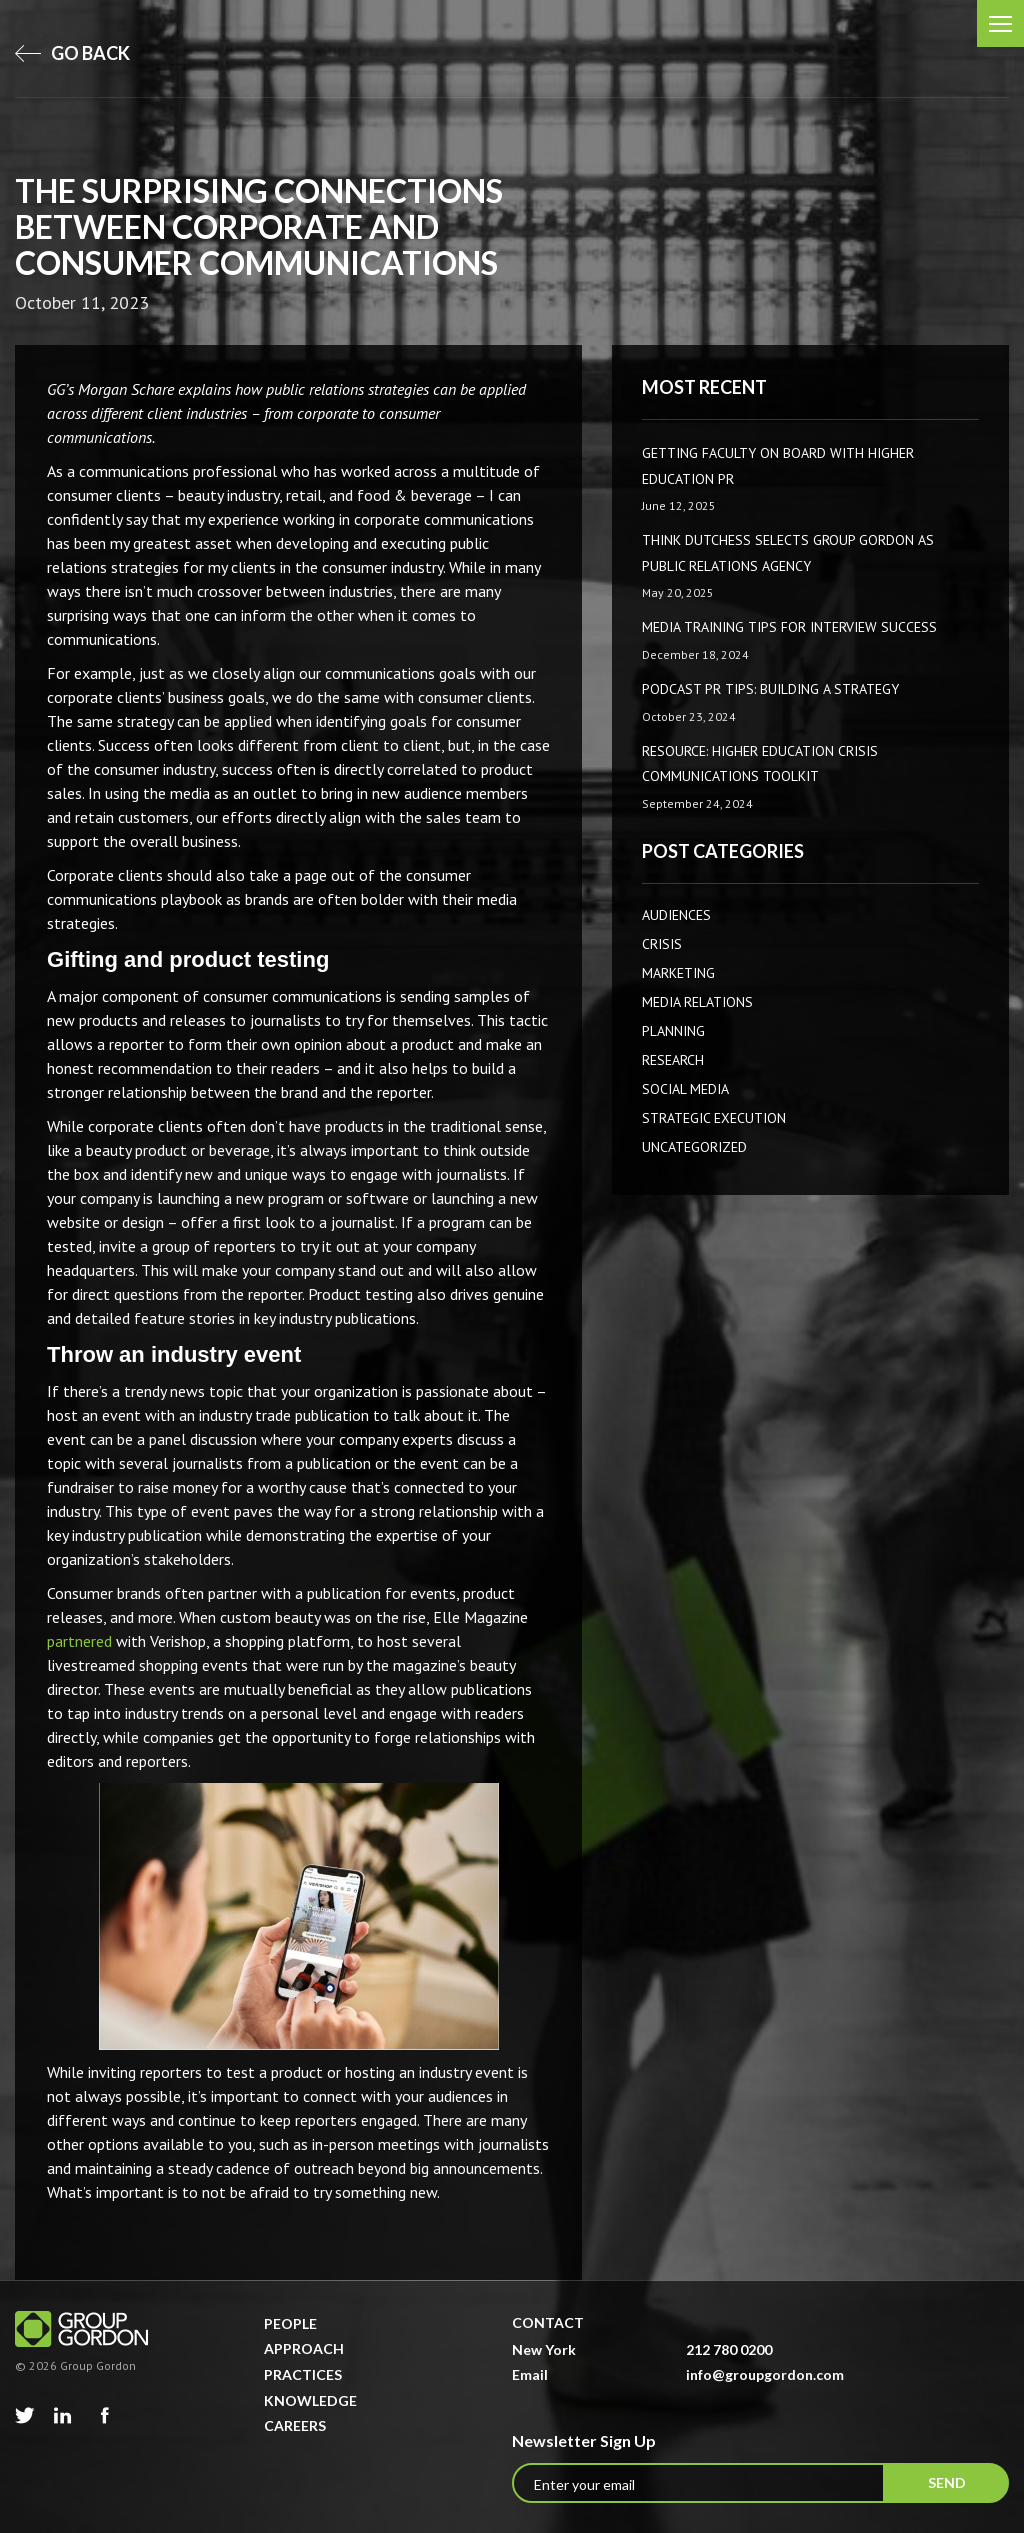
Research (673, 1060)
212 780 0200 (729, 2349)
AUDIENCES (676, 915)
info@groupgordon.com (765, 2374)
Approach (304, 2348)
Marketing (678, 973)
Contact (548, 2322)
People (290, 2323)
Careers (295, 2425)
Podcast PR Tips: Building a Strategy (770, 689)
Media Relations (697, 1002)
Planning (673, 1031)
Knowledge (310, 2400)
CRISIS (662, 944)
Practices (303, 2374)
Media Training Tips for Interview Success (789, 627)
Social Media (685, 1089)
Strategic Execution (714, 1118)
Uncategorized (694, 1147)
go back (72, 53)
